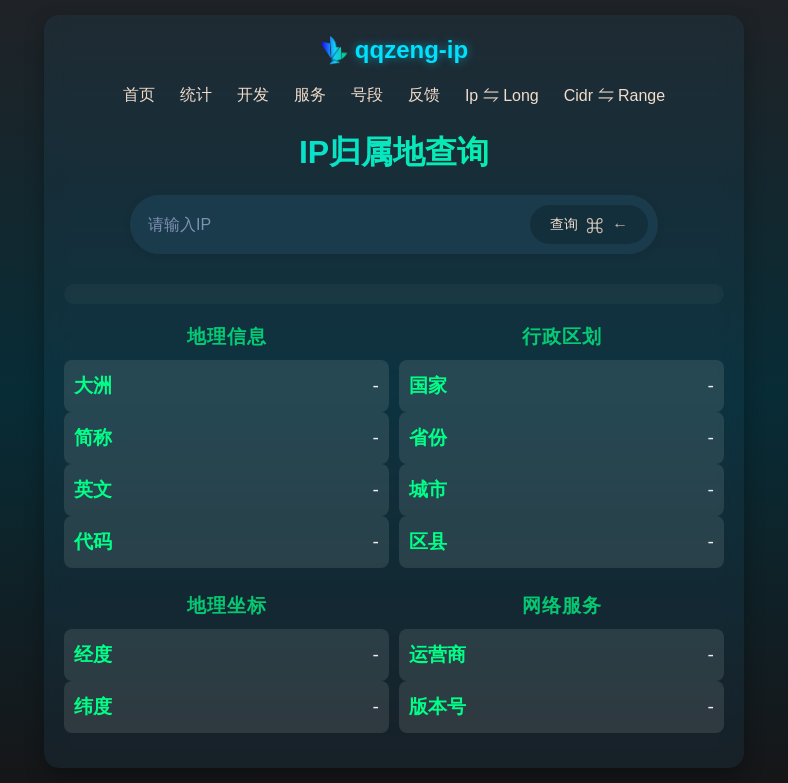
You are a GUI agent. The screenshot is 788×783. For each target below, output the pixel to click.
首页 (139, 94)
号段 (367, 94)
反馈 (424, 94)
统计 (196, 94)
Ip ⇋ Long (502, 95)
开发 (253, 94)
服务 (310, 94)
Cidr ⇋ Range (614, 95)
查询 (589, 224)
